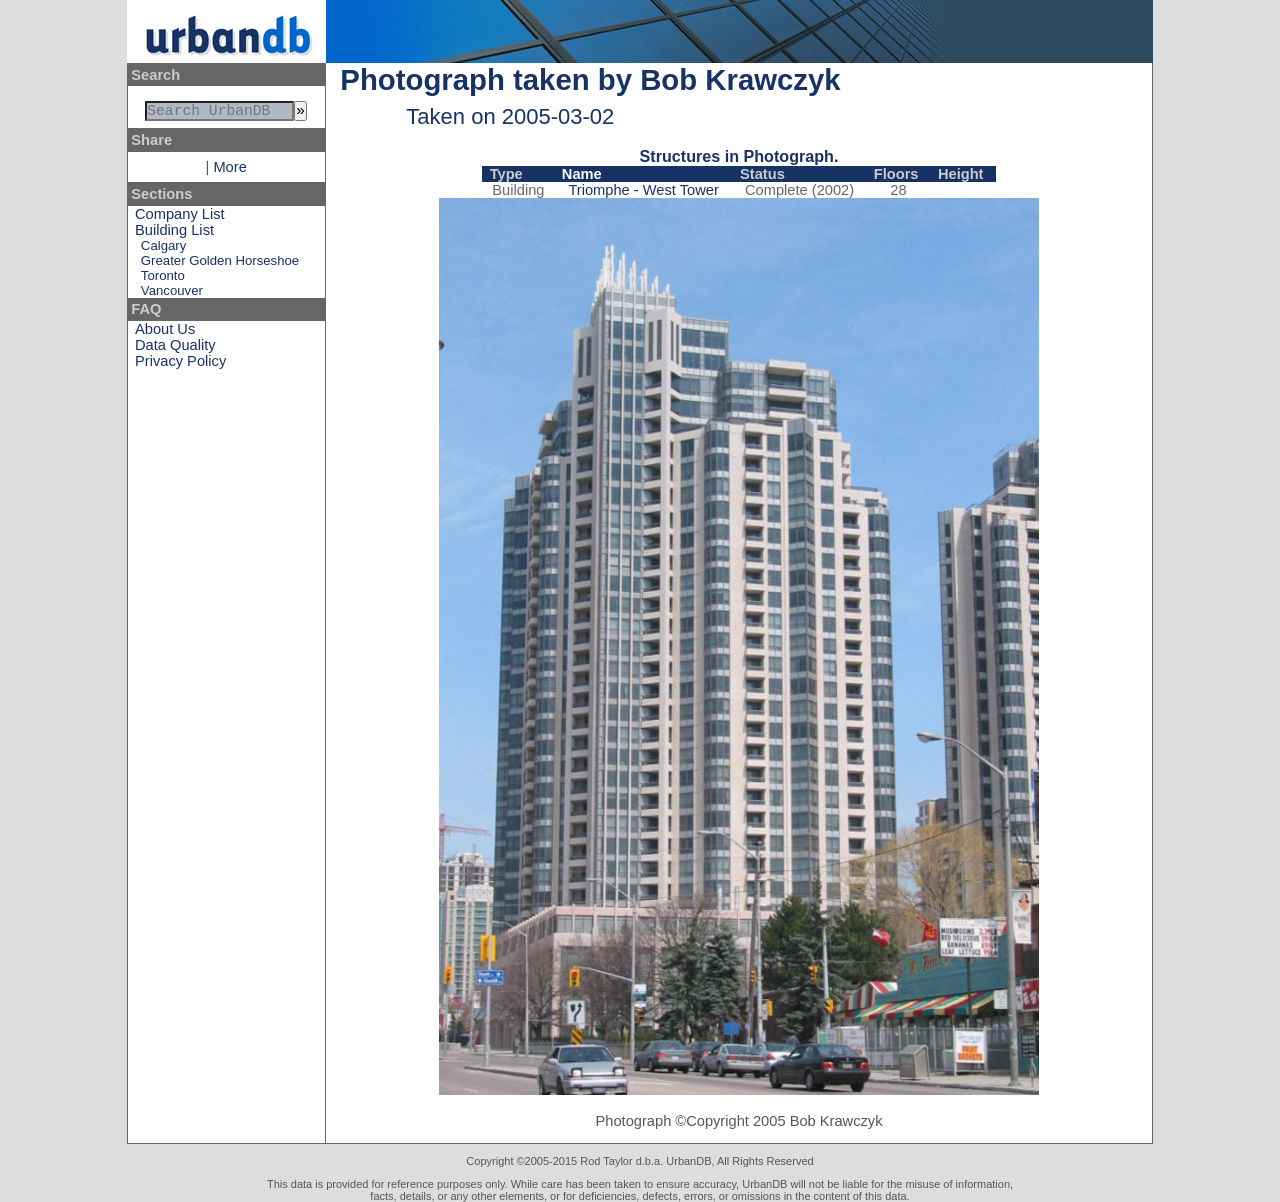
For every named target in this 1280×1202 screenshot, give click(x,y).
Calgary (163, 249)
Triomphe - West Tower (643, 190)
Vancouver (172, 294)
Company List (180, 218)
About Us (165, 333)
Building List (174, 234)
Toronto (163, 279)
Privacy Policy (180, 365)
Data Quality (175, 349)
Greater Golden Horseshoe (220, 264)
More (229, 171)
